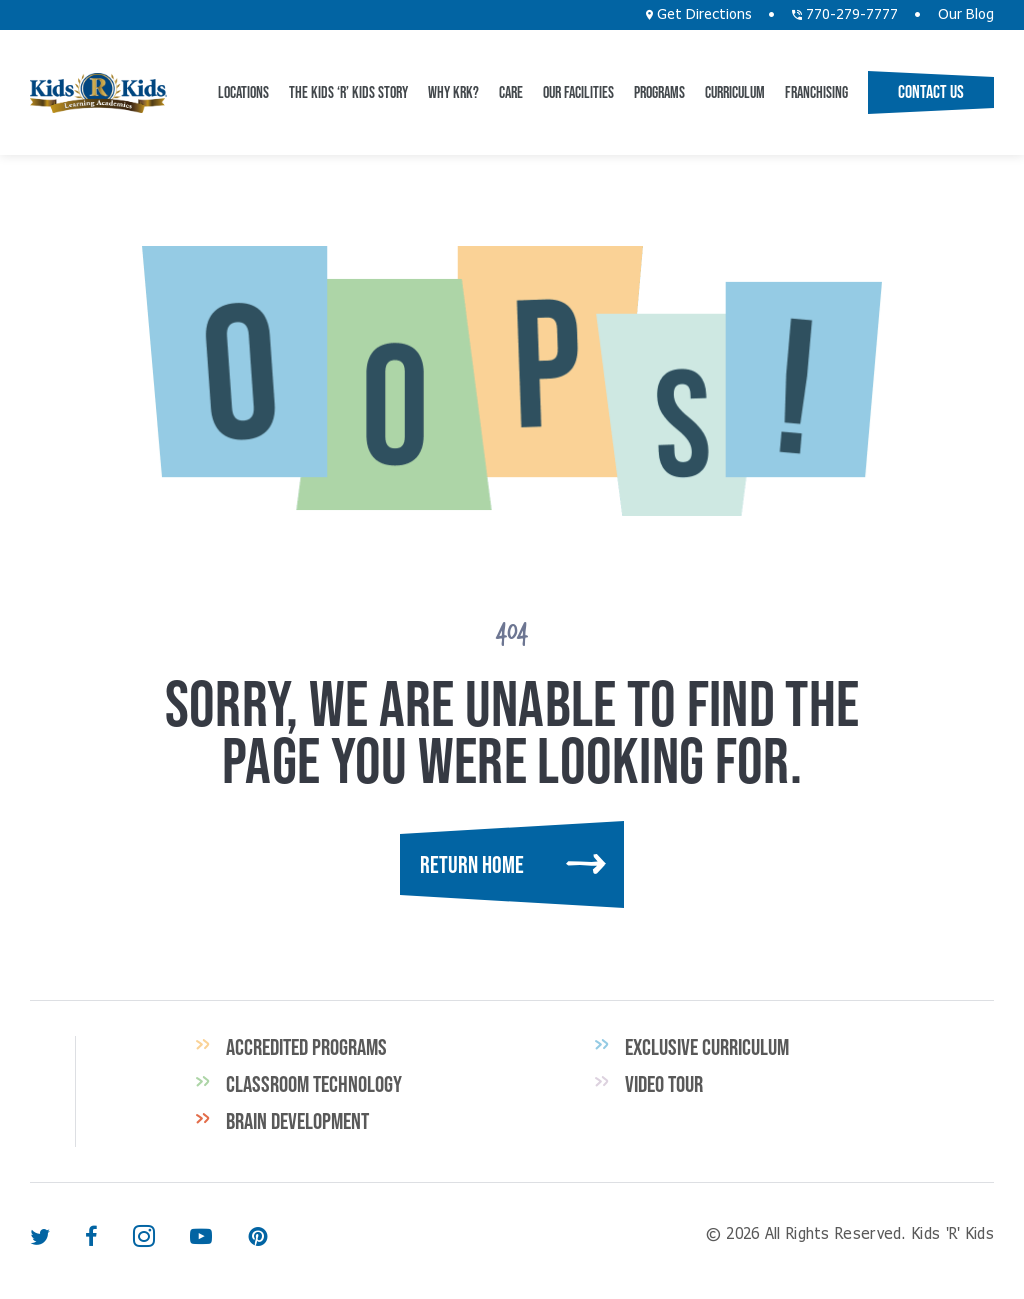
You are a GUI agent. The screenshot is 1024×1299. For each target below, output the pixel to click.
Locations (243, 92)
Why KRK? (453, 92)
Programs (659, 92)
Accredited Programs (306, 1047)
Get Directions (699, 15)
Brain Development (297, 1121)
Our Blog (966, 15)
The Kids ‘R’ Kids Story (348, 92)
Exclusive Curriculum (707, 1047)
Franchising (816, 92)
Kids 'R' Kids (98, 93)
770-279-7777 (845, 15)
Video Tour (664, 1084)
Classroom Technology (314, 1084)
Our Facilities (578, 92)
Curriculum (735, 92)
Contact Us (931, 92)
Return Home (472, 864)
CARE (511, 92)
